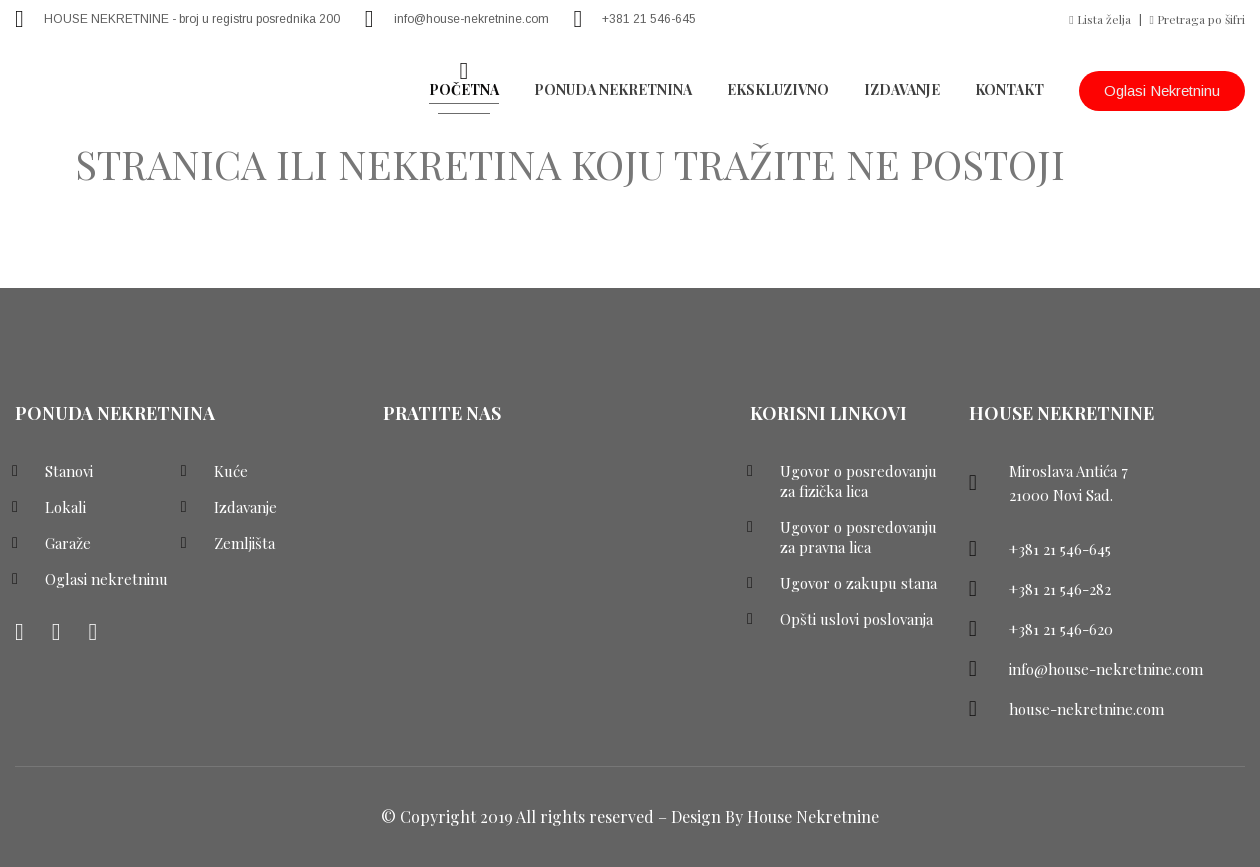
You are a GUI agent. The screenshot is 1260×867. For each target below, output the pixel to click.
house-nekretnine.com (1086, 709)
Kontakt (1009, 89)
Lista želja (1099, 19)
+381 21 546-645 (649, 19)
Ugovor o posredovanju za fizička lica (858, 481)
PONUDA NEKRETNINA (613, 89)
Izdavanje (902, 89)
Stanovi (69, 471)
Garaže (68, 543)
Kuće (231, 471)
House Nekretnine (813, 816)
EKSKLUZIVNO (778, 89)
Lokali (65, 507)
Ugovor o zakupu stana (858, 583)
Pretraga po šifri (1197, 19)
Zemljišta (244, 543)
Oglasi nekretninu (1162, 90)
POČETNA (464, 89)
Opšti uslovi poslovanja (856, 619)
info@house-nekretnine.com (471, 19)
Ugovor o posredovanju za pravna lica (858, 537)
